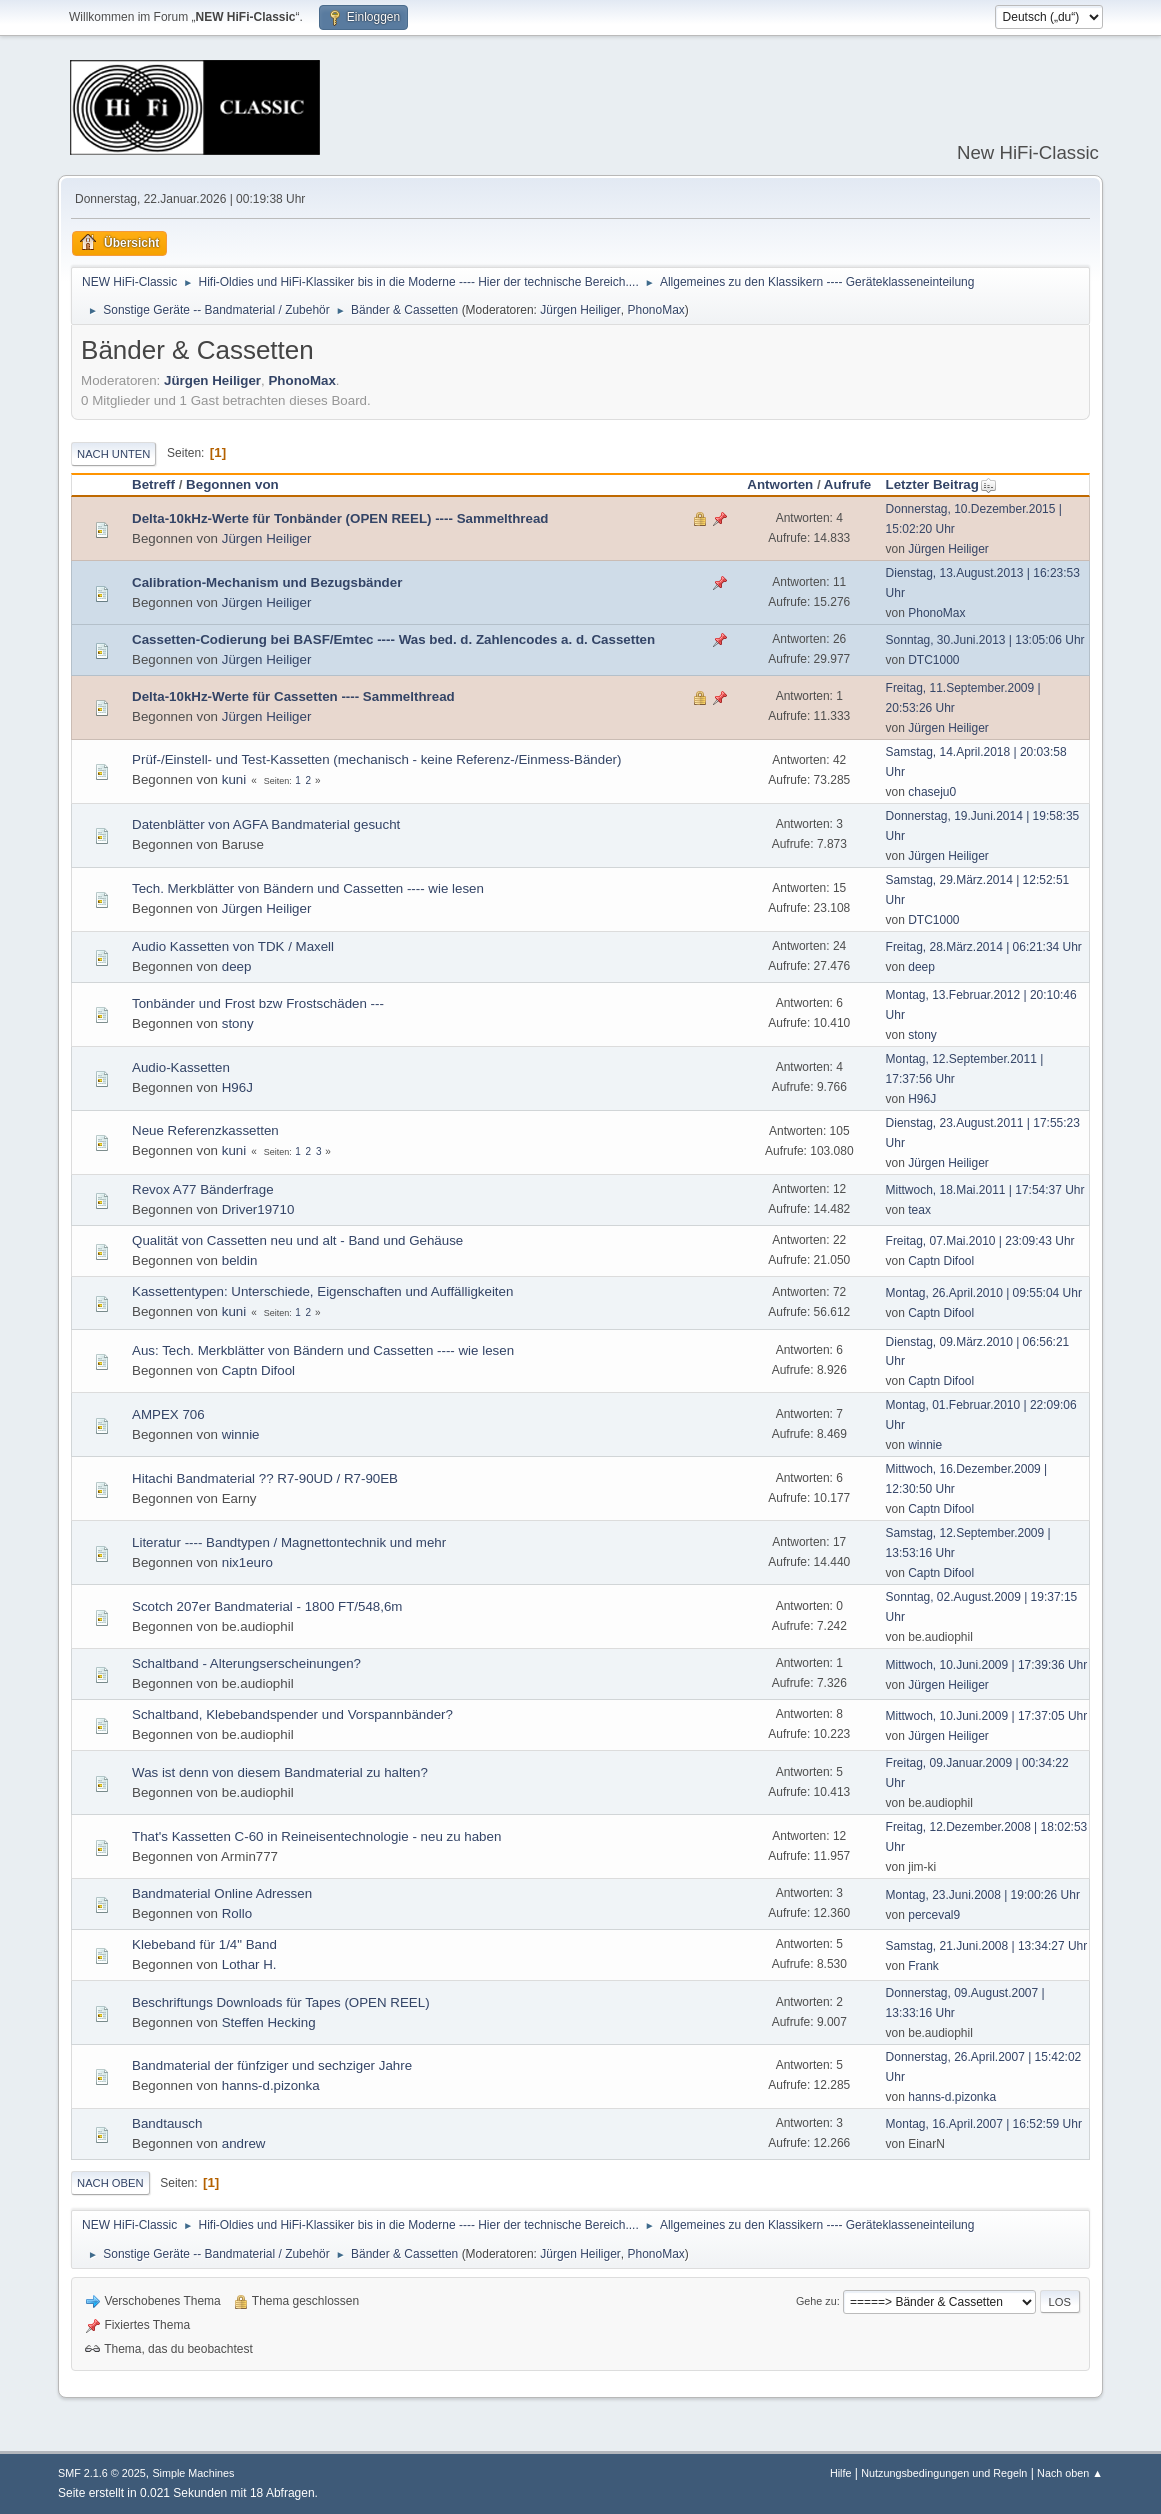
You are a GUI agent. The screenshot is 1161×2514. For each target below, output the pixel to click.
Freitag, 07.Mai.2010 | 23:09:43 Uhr (980, 1241)
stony (238, 1023)
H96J (237, 1087)
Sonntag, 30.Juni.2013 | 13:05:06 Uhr (985, 640)
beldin (240, 1260)
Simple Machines (193, 2473)
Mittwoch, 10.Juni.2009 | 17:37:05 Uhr (987, 1716)
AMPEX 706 (168, 1414)
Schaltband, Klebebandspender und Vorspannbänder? (292, 1714)
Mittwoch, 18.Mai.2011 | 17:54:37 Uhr (985, 1190)
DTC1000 (933, 660)
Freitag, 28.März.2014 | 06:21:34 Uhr (984, 947)
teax (919, 1210)
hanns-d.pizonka (271, 2085)
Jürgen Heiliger (580, 310)
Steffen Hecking (269, 2022)
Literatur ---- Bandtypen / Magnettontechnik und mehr (289, 1542)
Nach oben (110, 2183)
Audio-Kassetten (181, 1067)
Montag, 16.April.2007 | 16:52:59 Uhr (984, 2124)
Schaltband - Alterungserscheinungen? (246, 1663)
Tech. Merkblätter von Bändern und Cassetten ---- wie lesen (308, 888)
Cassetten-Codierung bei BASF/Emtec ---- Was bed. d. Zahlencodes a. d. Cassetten (393, 639)
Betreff (153, 484)
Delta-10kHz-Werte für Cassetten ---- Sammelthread (293, 696)
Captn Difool (941, 1261)
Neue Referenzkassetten (205, 1130)
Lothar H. (249, 1964)
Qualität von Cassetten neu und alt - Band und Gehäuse (297, 1240)
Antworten (780, 484)
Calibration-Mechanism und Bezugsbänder (267, 582)
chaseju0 (932, 792)
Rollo (237, 1913)
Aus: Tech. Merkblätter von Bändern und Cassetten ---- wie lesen (323, 1350)
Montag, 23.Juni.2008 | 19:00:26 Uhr (983, 1895)
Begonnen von (232, 484)
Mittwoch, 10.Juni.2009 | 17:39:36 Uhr (987, 1665)
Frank (923, 1966)
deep (237, 966)
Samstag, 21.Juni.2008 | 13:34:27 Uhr (987, 1946)
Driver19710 (258, 1209)
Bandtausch (167, 2123)
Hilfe (841, 2473)
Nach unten (113, 454)
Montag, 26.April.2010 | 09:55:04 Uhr (984, 1293)
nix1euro (247, 1562)
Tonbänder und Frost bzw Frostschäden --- (258, 1003)
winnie (241, 1434)
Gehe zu (816, 2301)
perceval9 (934, 1915)
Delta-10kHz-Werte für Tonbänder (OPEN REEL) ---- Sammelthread (340, 518)
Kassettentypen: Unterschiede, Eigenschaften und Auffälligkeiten (322, 1291)
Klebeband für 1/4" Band (204, 1944)
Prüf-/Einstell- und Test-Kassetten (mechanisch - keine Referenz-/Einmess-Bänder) (376, 759)
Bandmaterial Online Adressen (222, 1893)
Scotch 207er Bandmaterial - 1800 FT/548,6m (267, 1606)
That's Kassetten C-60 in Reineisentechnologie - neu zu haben (316, 1836)
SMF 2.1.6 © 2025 (102, 2473)
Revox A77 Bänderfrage (203, 1189)
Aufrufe (847, 484)
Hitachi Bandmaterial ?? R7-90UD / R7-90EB (265, 1478)
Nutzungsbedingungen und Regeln (944, 2473)
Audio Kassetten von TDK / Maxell (233, 946)
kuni (234, 779)
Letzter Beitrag (941, 484)
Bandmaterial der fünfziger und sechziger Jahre (272, 2065)
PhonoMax (656, 310)
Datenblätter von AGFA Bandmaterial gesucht (266, 824)
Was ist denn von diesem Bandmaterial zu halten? (280, 1772)
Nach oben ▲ (1070, 2473)
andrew (244, 2143)
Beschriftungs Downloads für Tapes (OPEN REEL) (281, 2002)
